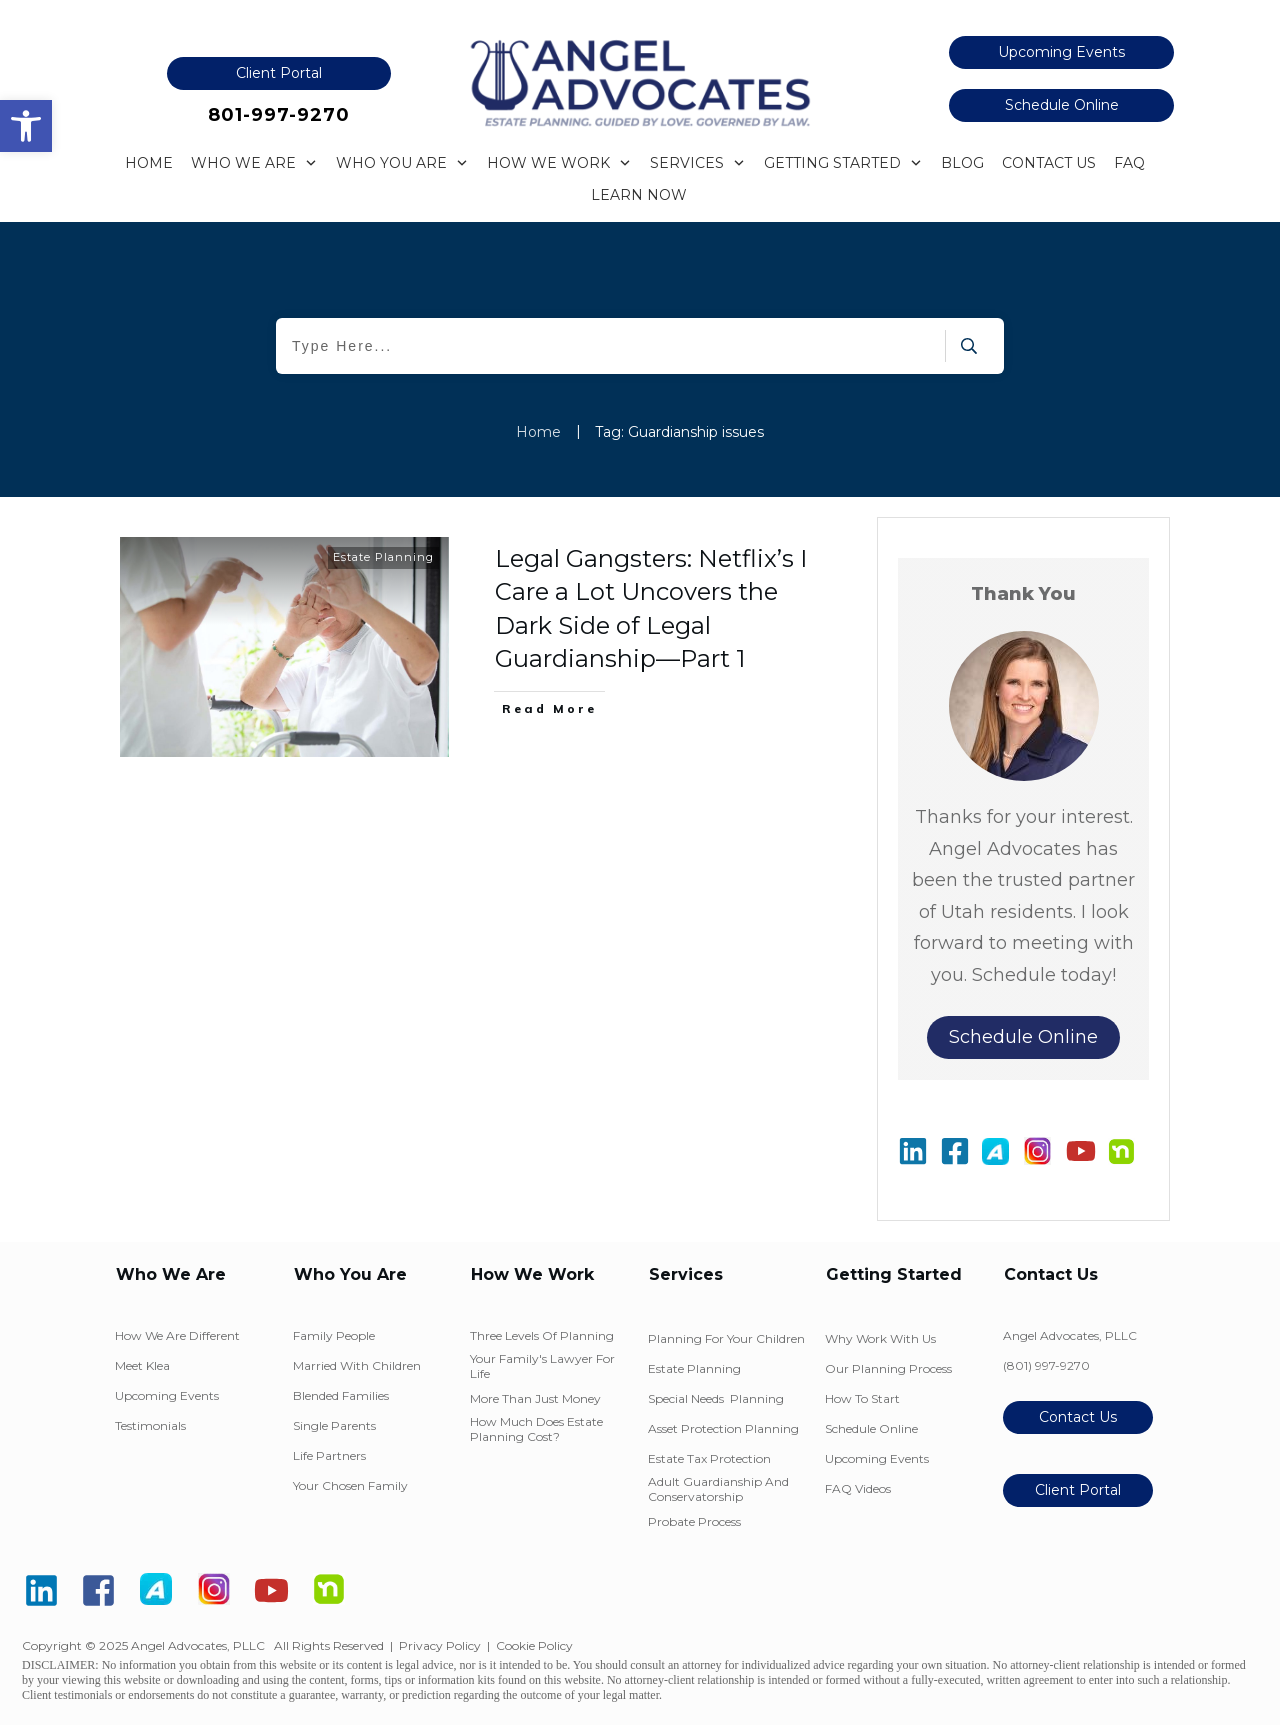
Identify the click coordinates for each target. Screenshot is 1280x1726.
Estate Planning (383, 557)
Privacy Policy (440, 1645)
